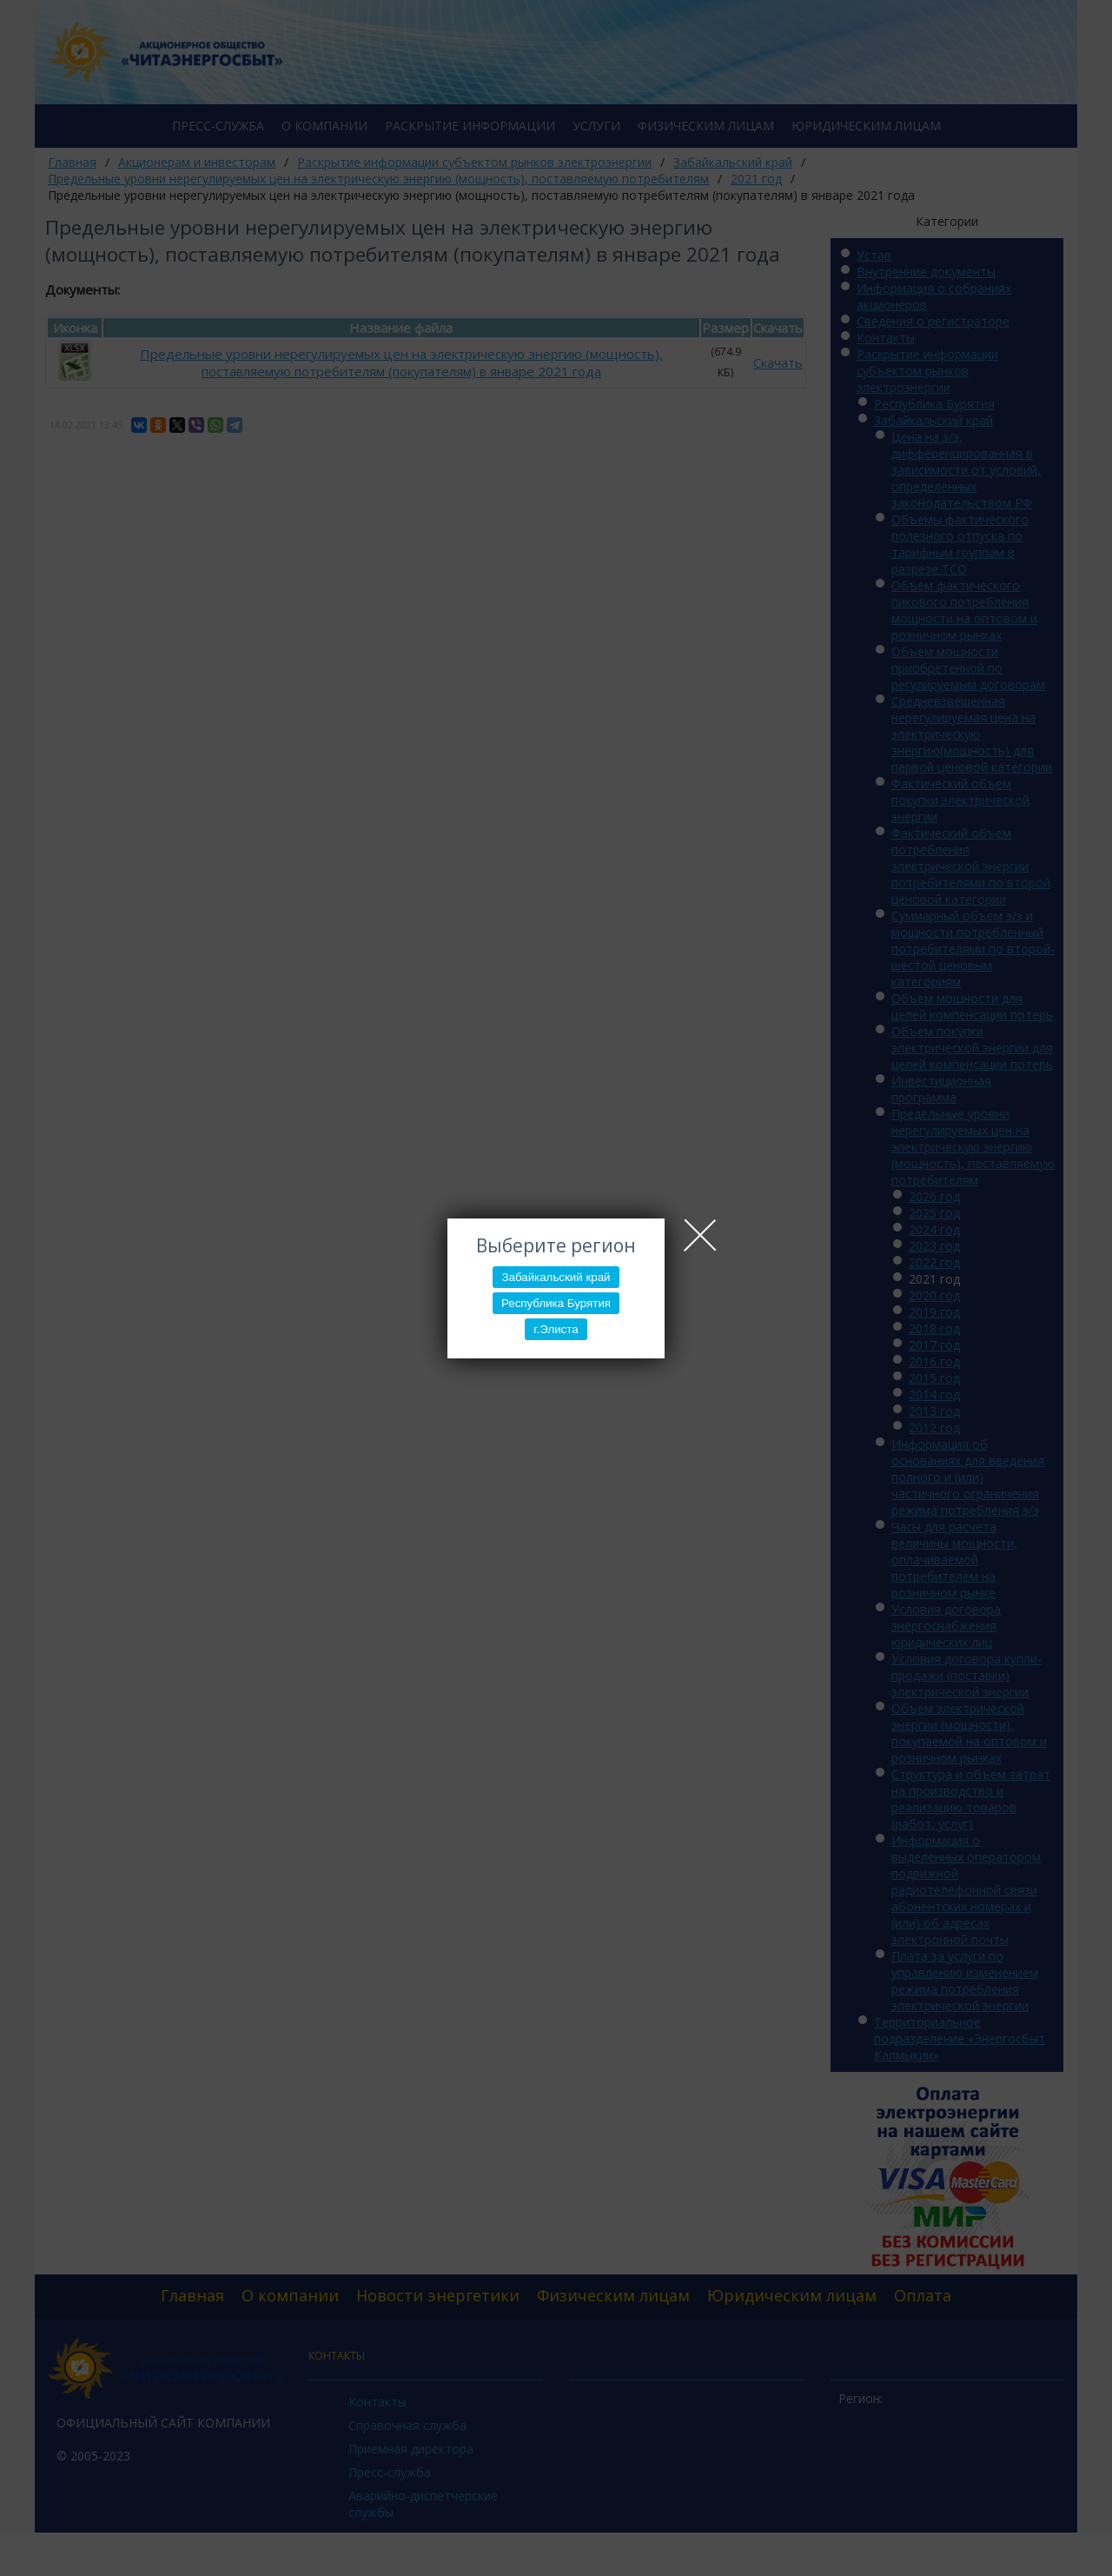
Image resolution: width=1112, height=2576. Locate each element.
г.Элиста (555, 1329)
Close (700, 1234)
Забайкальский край (555, 1277)
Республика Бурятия (556, 1303)
